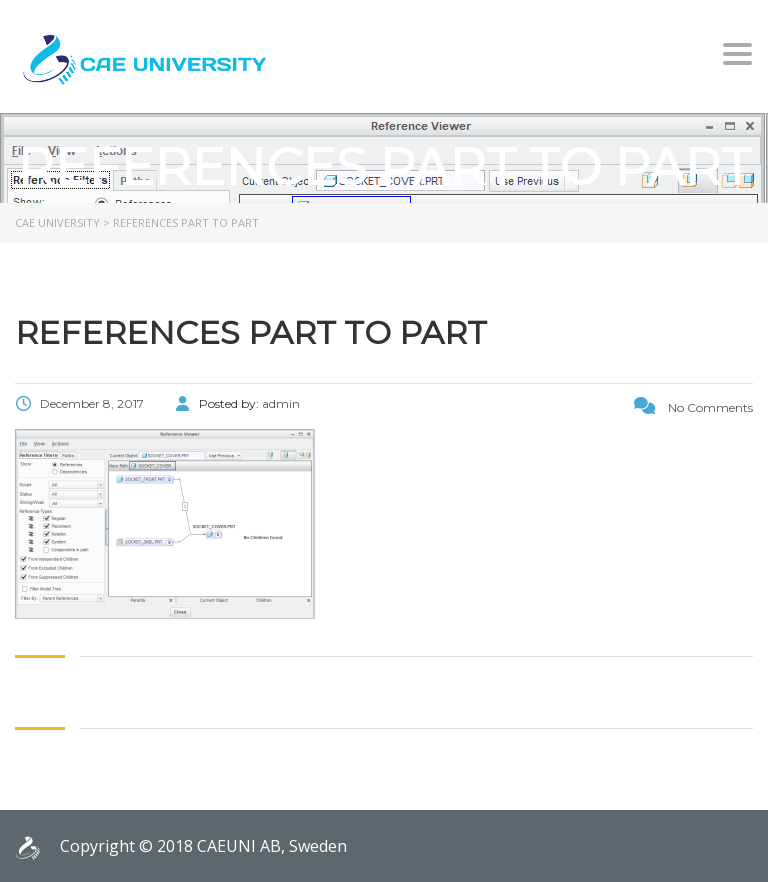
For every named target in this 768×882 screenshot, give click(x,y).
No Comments (693, 407)
